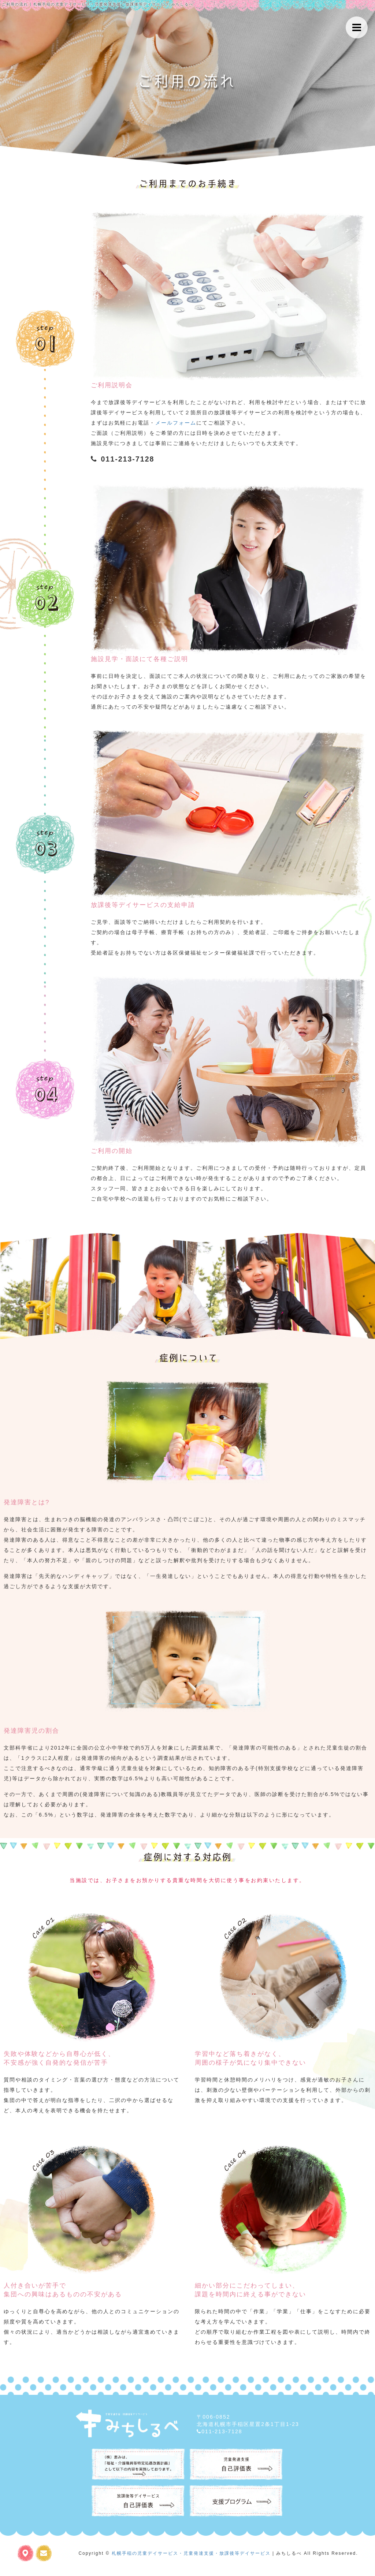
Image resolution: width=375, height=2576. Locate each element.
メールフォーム (175, 423)
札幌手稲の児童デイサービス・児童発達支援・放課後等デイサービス (191, 2553)
